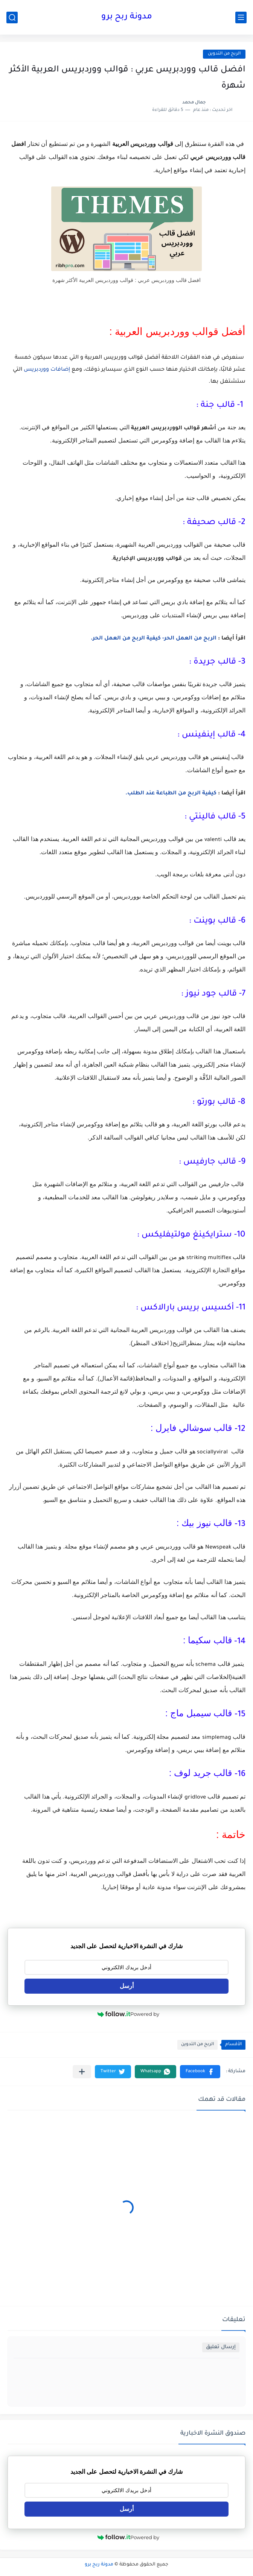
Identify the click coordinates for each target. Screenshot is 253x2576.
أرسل (127, 1986)
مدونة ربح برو (126, 17)
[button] (200, 2071)
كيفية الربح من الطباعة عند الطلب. (170, 794)
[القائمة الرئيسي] (241, 17)
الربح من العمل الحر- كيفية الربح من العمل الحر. (153, 639)
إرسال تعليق (221, 2347)
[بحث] (12, 17)
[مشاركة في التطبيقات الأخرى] (82, 2071)
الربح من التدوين (224, 54)
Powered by (128, 2014)
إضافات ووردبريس (47, 370)
